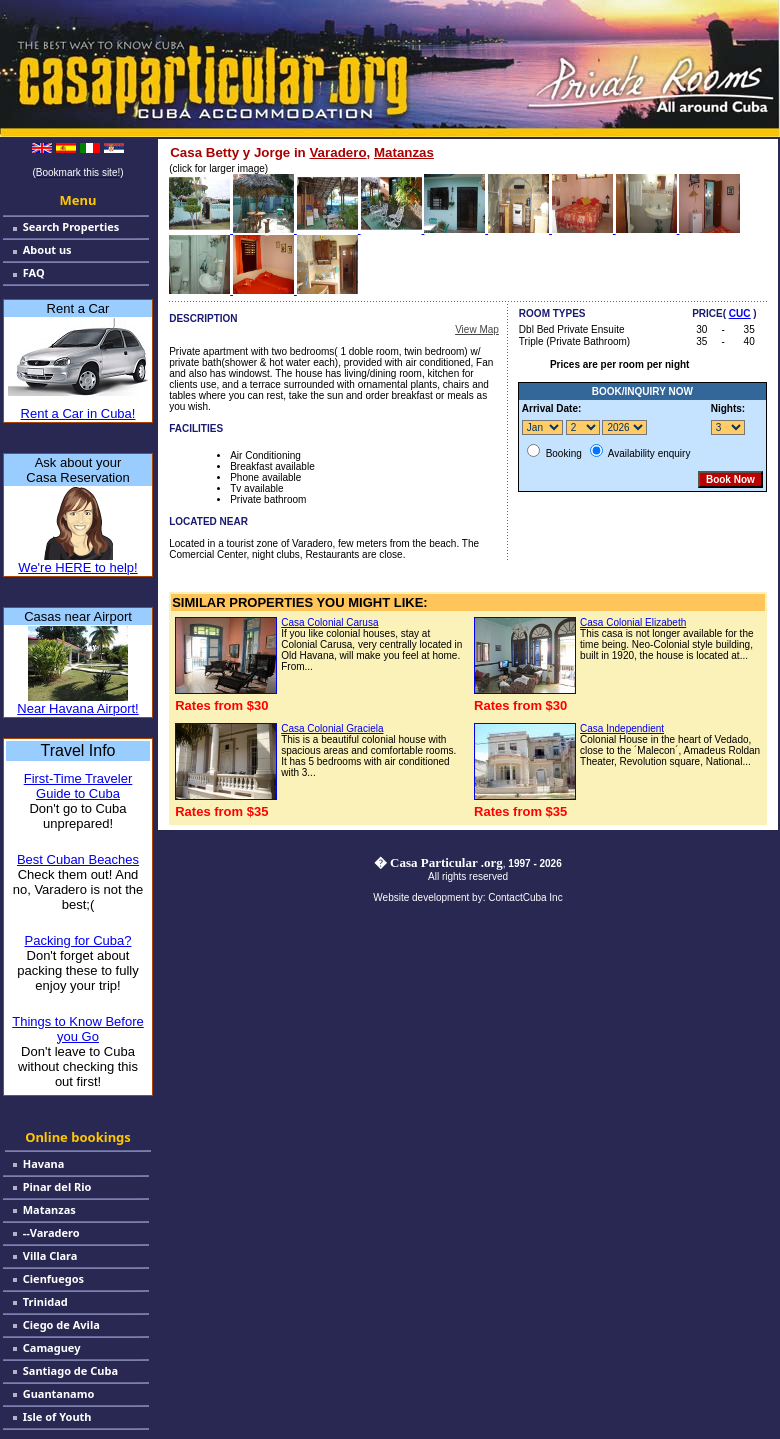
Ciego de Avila (61, 1324)
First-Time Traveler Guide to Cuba (78, 786)
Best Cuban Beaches (78, 859)
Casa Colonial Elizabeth (633, 622)
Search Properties (71, 226)
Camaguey (52, 1347)
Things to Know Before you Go (78, 1029)
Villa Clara (50, 1255)
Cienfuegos (53, 1278)
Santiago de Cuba (70, 1370)
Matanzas (49, 1209)
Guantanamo (59, 1393)
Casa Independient (622, 728)
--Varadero (51, 1232)
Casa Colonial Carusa (329, 622)
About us (47, 249)
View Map (477, 329)
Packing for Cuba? (78, 940)
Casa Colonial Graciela (332, 728)
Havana (44, 1163)
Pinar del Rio (57, 1186)
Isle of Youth (57, 1416)
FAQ (34, 272)
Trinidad (45, 1301)
